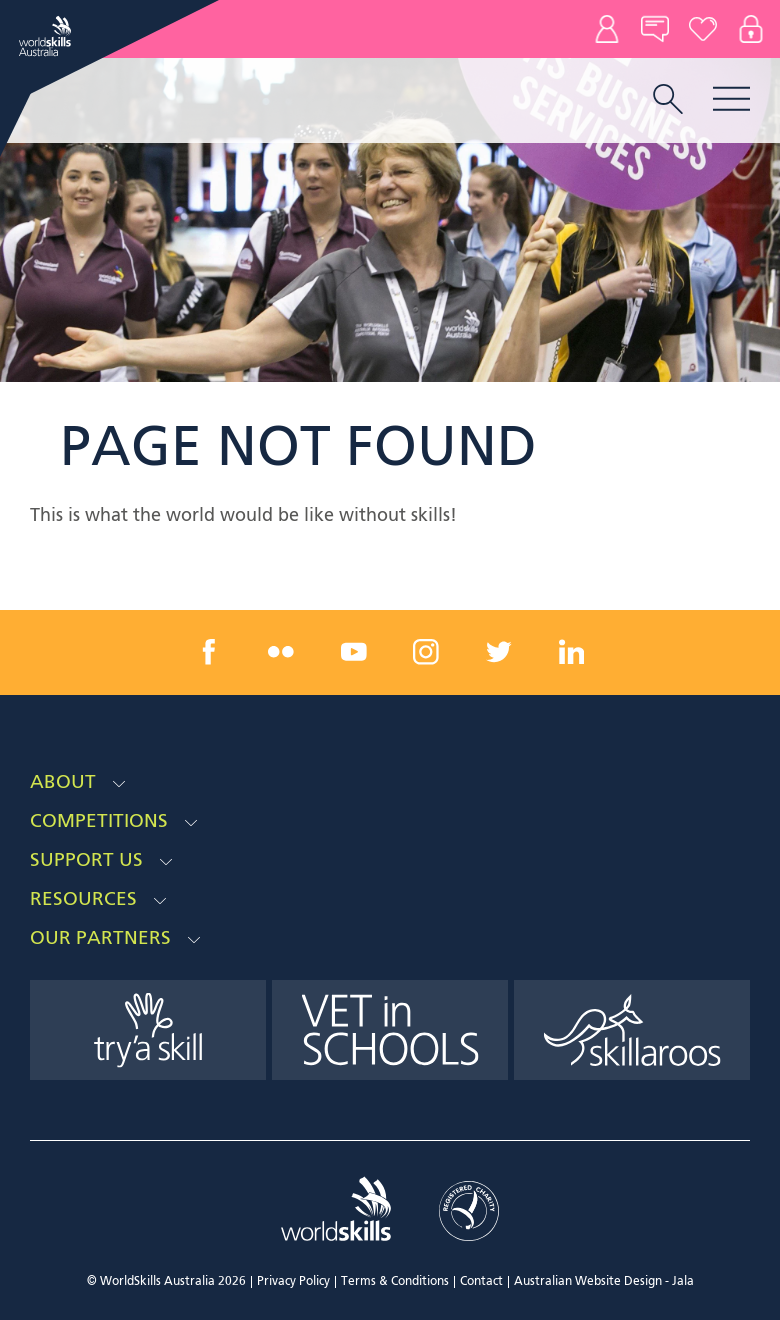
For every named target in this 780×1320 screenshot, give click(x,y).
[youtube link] (354, 652)
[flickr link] (281, 652)
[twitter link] (499, 652)
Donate (703, 29)
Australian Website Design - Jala (604, 1282)
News (655, 29)
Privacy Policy (293, 1282)
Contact (607, 29)
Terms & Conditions (395, 1282)
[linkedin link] (571, 652)
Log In (751, 29)
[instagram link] (426, 652)
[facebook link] (209, 652)
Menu (731, 98)
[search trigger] (668, 101)
